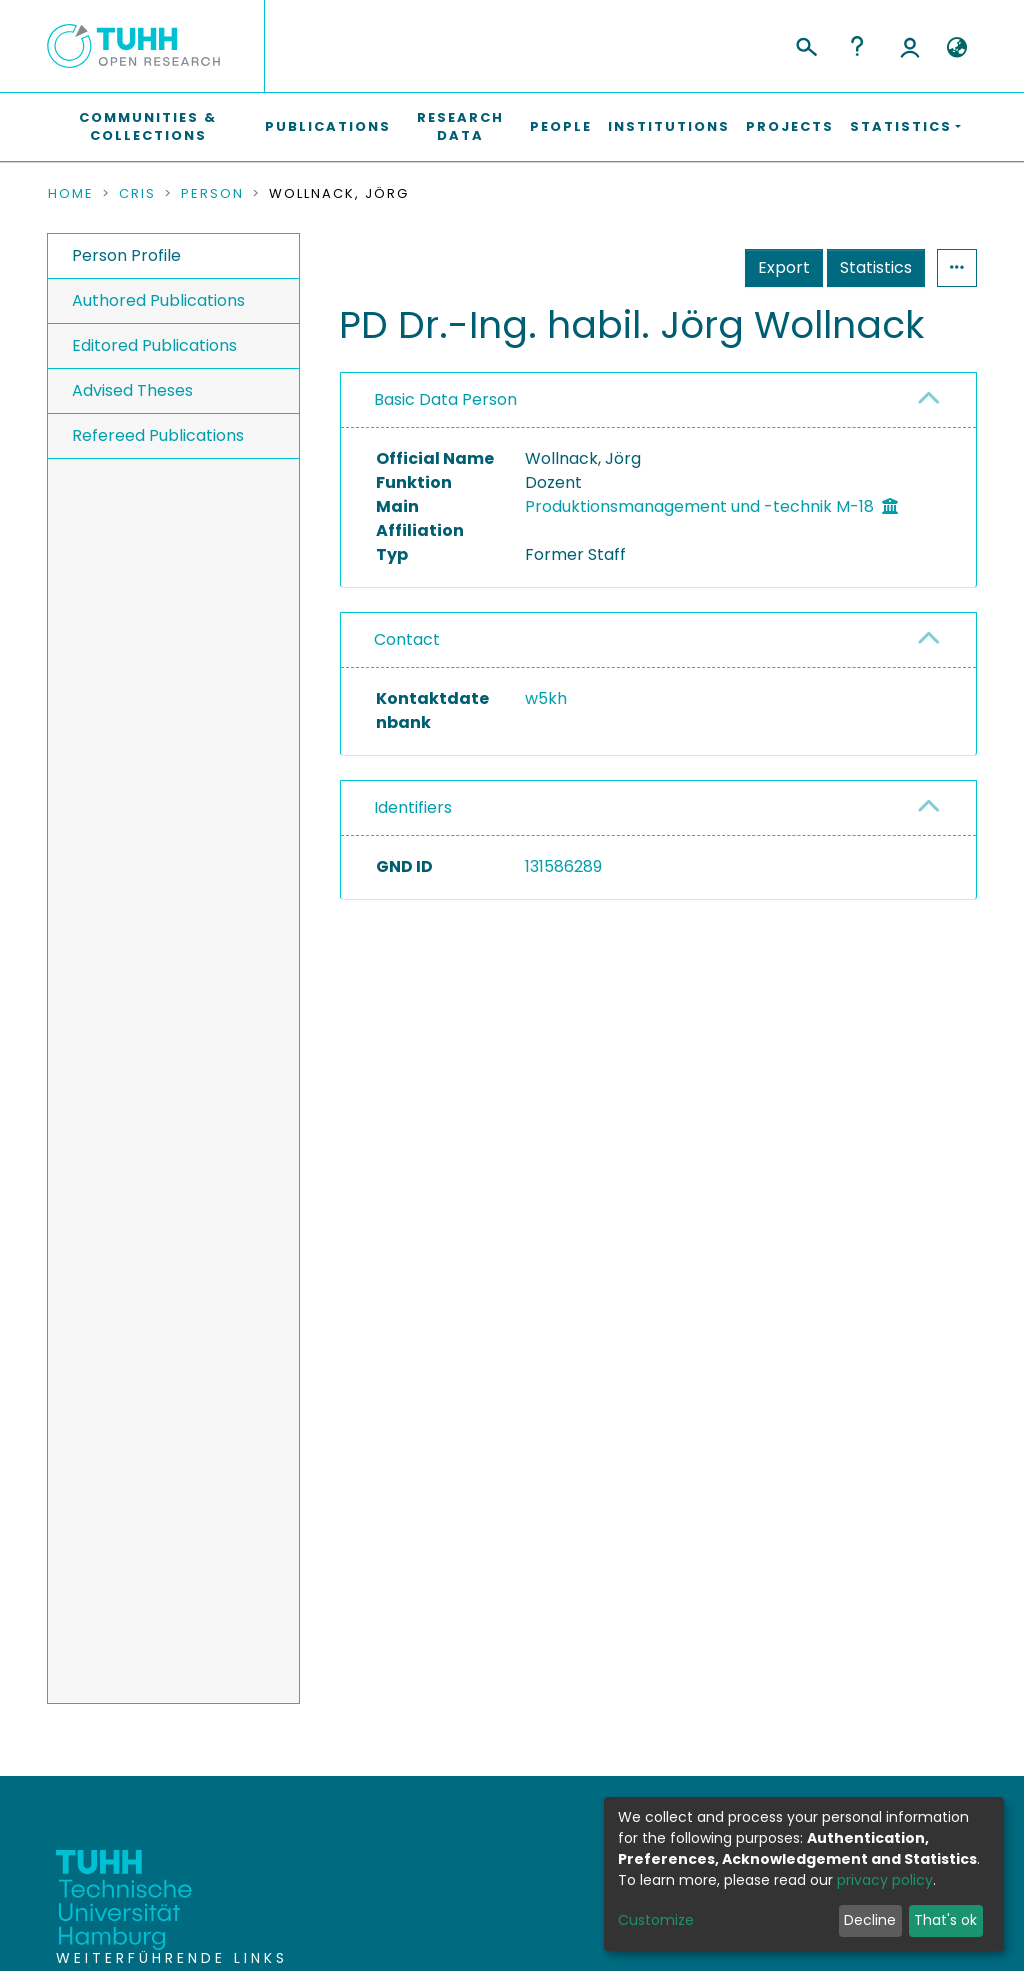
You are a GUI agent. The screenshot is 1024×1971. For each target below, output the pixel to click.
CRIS (137, 194)
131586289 (563, 866)
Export (784, 267)
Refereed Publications (158, 435)
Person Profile (126, 255)
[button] (956, 48)
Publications (328, 126)
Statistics (876, 267)
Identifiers (413, 807)
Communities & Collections (148, 126)
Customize (656, 1920)
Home (71, 194)
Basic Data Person (445, 399)
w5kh (546, 698)
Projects (790, 126)
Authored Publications (158, 300)
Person (212, 194)
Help (857, 46)
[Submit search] (805, 44)
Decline (870, 1920)
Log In (910, 46)
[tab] (658, 400)
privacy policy (885, 1880)
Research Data (460, 126)
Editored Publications (154, 345)
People (561, 126)
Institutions (669, 126)
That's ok (945, 1920)
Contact (407, 639)
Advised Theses (132, 390)
